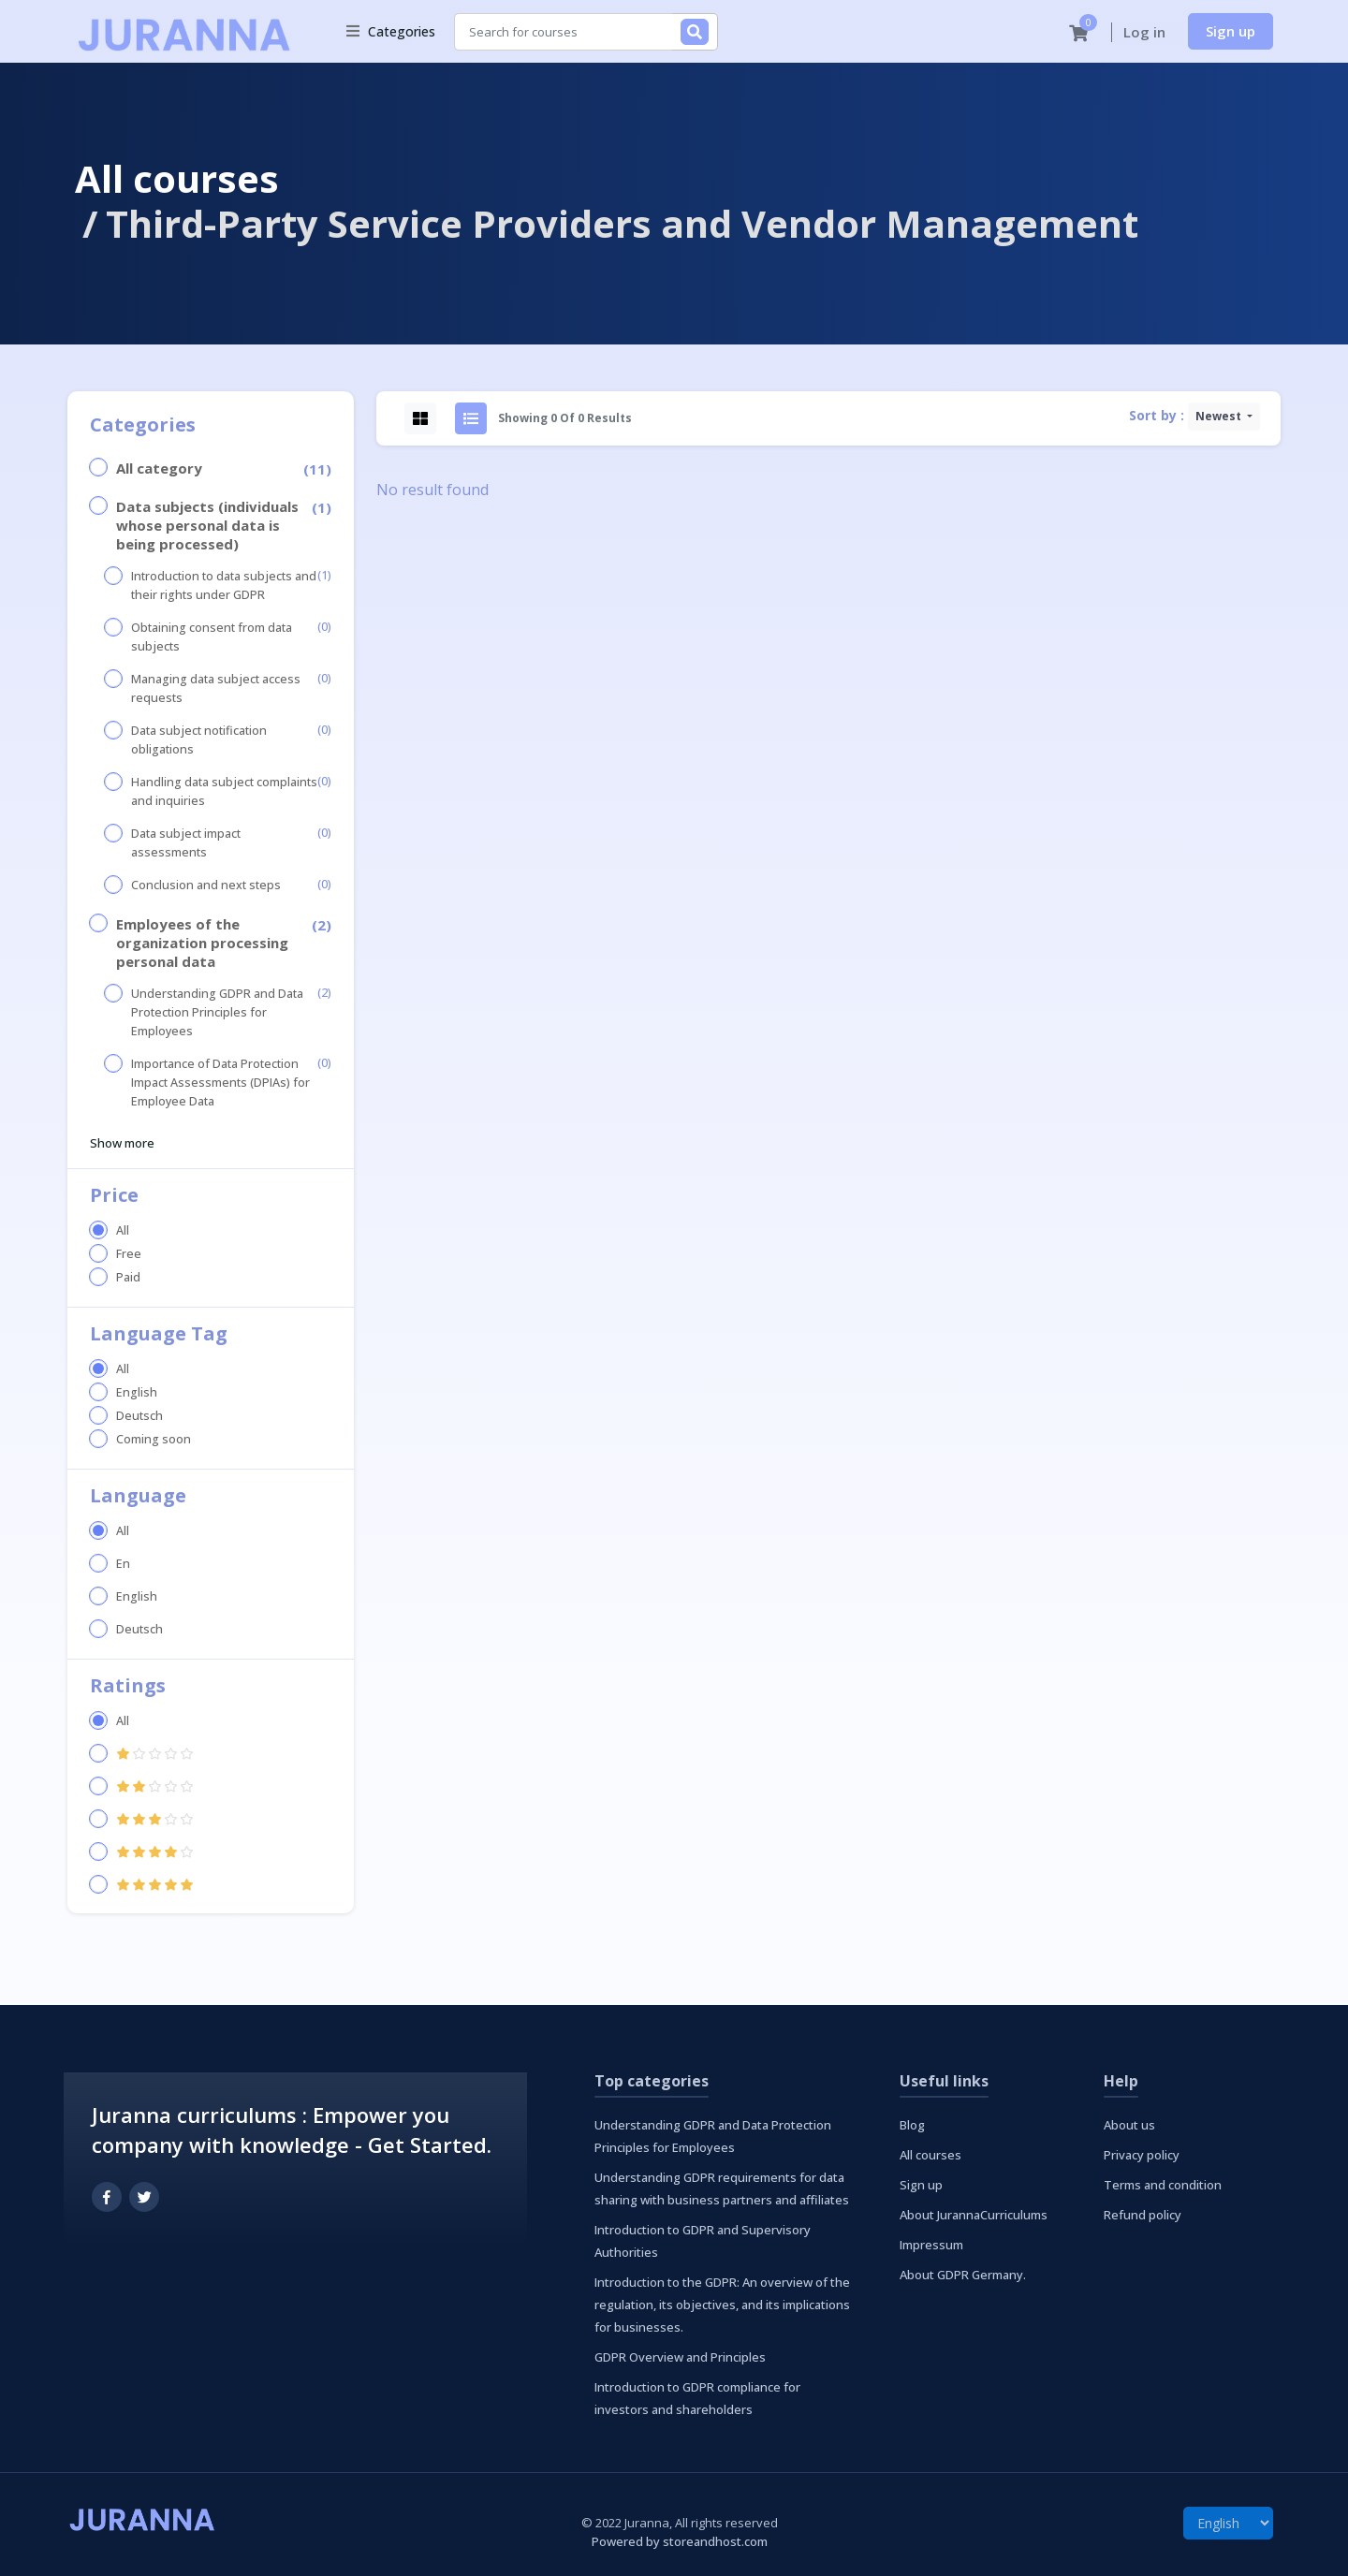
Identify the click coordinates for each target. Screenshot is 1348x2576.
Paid (128, 1277)
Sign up (1230, 31)
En (123, 1564)
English (136, 1392)
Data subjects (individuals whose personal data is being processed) (207, 525)
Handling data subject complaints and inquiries (224, 791)
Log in (1144, 31)
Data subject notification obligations (199, 740)
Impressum (931, 2244)
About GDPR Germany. (963, 2274)
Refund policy (1142, 2214)
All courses (177, 178)
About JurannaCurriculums (974, 2214)
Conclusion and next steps (206, 885)
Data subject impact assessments (186, 843)
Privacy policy (1142, 2154)
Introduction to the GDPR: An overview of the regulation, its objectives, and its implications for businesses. (722, 2304)
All (122, 1230)
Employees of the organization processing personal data (202, 943)
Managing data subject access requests (215, 688)
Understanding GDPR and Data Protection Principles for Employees (217, 1012)
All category (159, 468)
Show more (122, 1142)
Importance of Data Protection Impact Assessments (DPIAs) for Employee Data (220, 1082)
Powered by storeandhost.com (680, 2541)
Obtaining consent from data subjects (211, 637)
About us (1129, 2124)
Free (128, 1254)
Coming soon (153, 1439)
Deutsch (139, 1416)
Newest (1219, 416)
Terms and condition (1163, 2184)
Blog (912, 2124)
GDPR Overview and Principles (680, 2357)
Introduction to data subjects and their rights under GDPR (223, 585)
